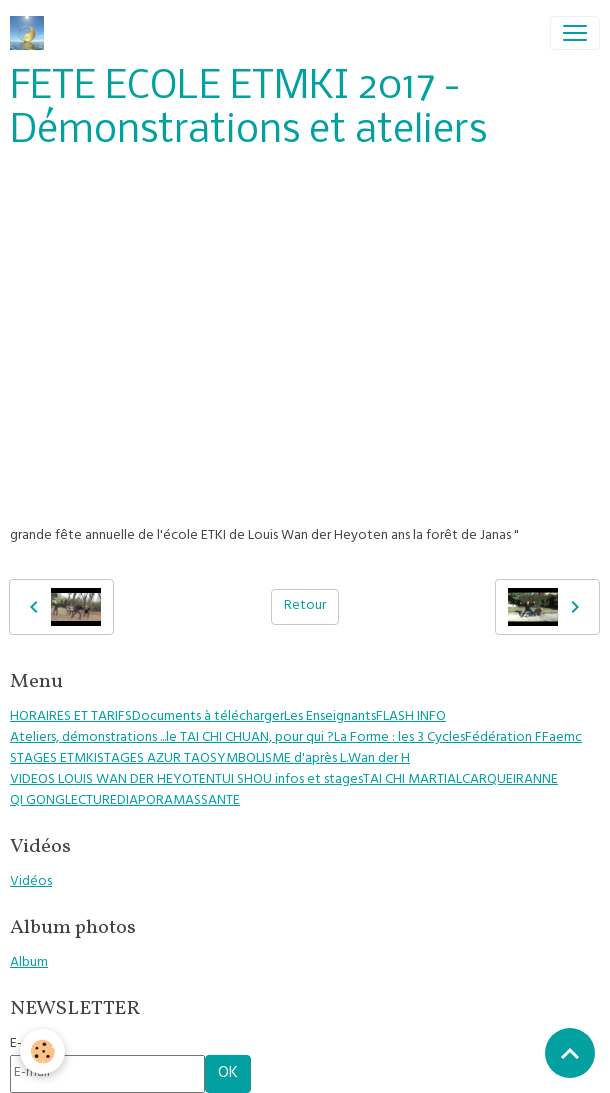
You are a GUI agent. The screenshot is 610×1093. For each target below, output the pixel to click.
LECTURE (91, 801)
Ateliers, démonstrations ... (88, 738)
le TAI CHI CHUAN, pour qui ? (250, 738)
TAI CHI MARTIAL (412, 780)
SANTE (220, 801)
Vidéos (31, 882)
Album (29, 963)
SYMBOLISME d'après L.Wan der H (310, 759)
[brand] (31, 33)
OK (228, 1074)
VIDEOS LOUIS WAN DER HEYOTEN (112, 780)
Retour (305, 606)
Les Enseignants (330, 717)
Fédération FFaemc (523, 738)
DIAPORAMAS (159, 801)
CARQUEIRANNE (510, 780)
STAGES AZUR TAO (153, 759)
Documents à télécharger (208, 717)
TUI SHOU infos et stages (289, 780)
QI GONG (37, 801)
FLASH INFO (411, 717)
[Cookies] (42, 1051)
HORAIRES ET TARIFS (71, 717)
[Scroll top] (570, 1053)
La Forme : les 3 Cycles (399, 738)
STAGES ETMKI (53, 759)
